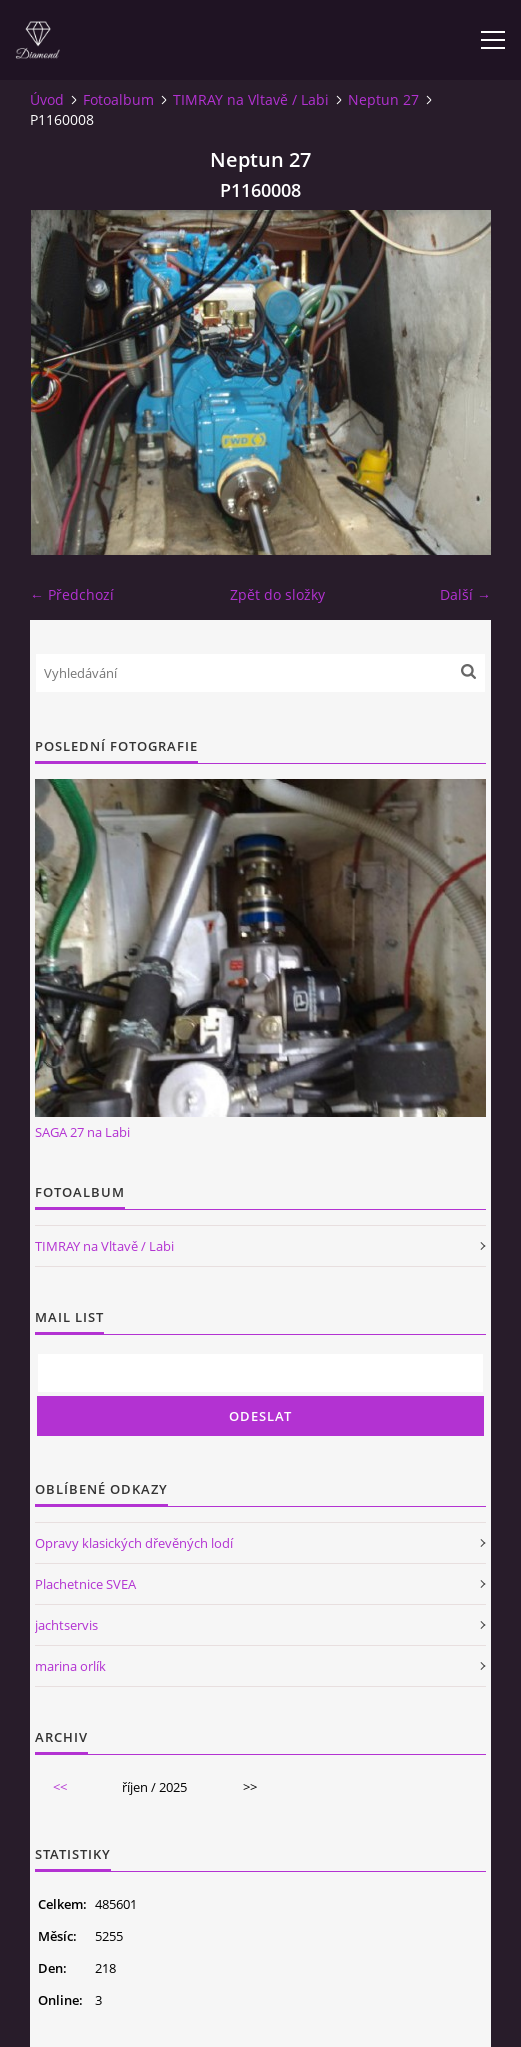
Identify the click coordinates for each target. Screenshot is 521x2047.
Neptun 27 (383, 99)
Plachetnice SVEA (85, 1584)
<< (60, 1787)
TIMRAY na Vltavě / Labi (251, 99)
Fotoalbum (118, 99)
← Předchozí (72, 594)
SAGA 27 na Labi (82, 1132)
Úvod (47, 99)
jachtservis (66, 1625)
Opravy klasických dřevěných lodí (134, 1543)
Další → (465, 594)
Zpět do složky (277, 594)
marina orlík (70, 1666)
